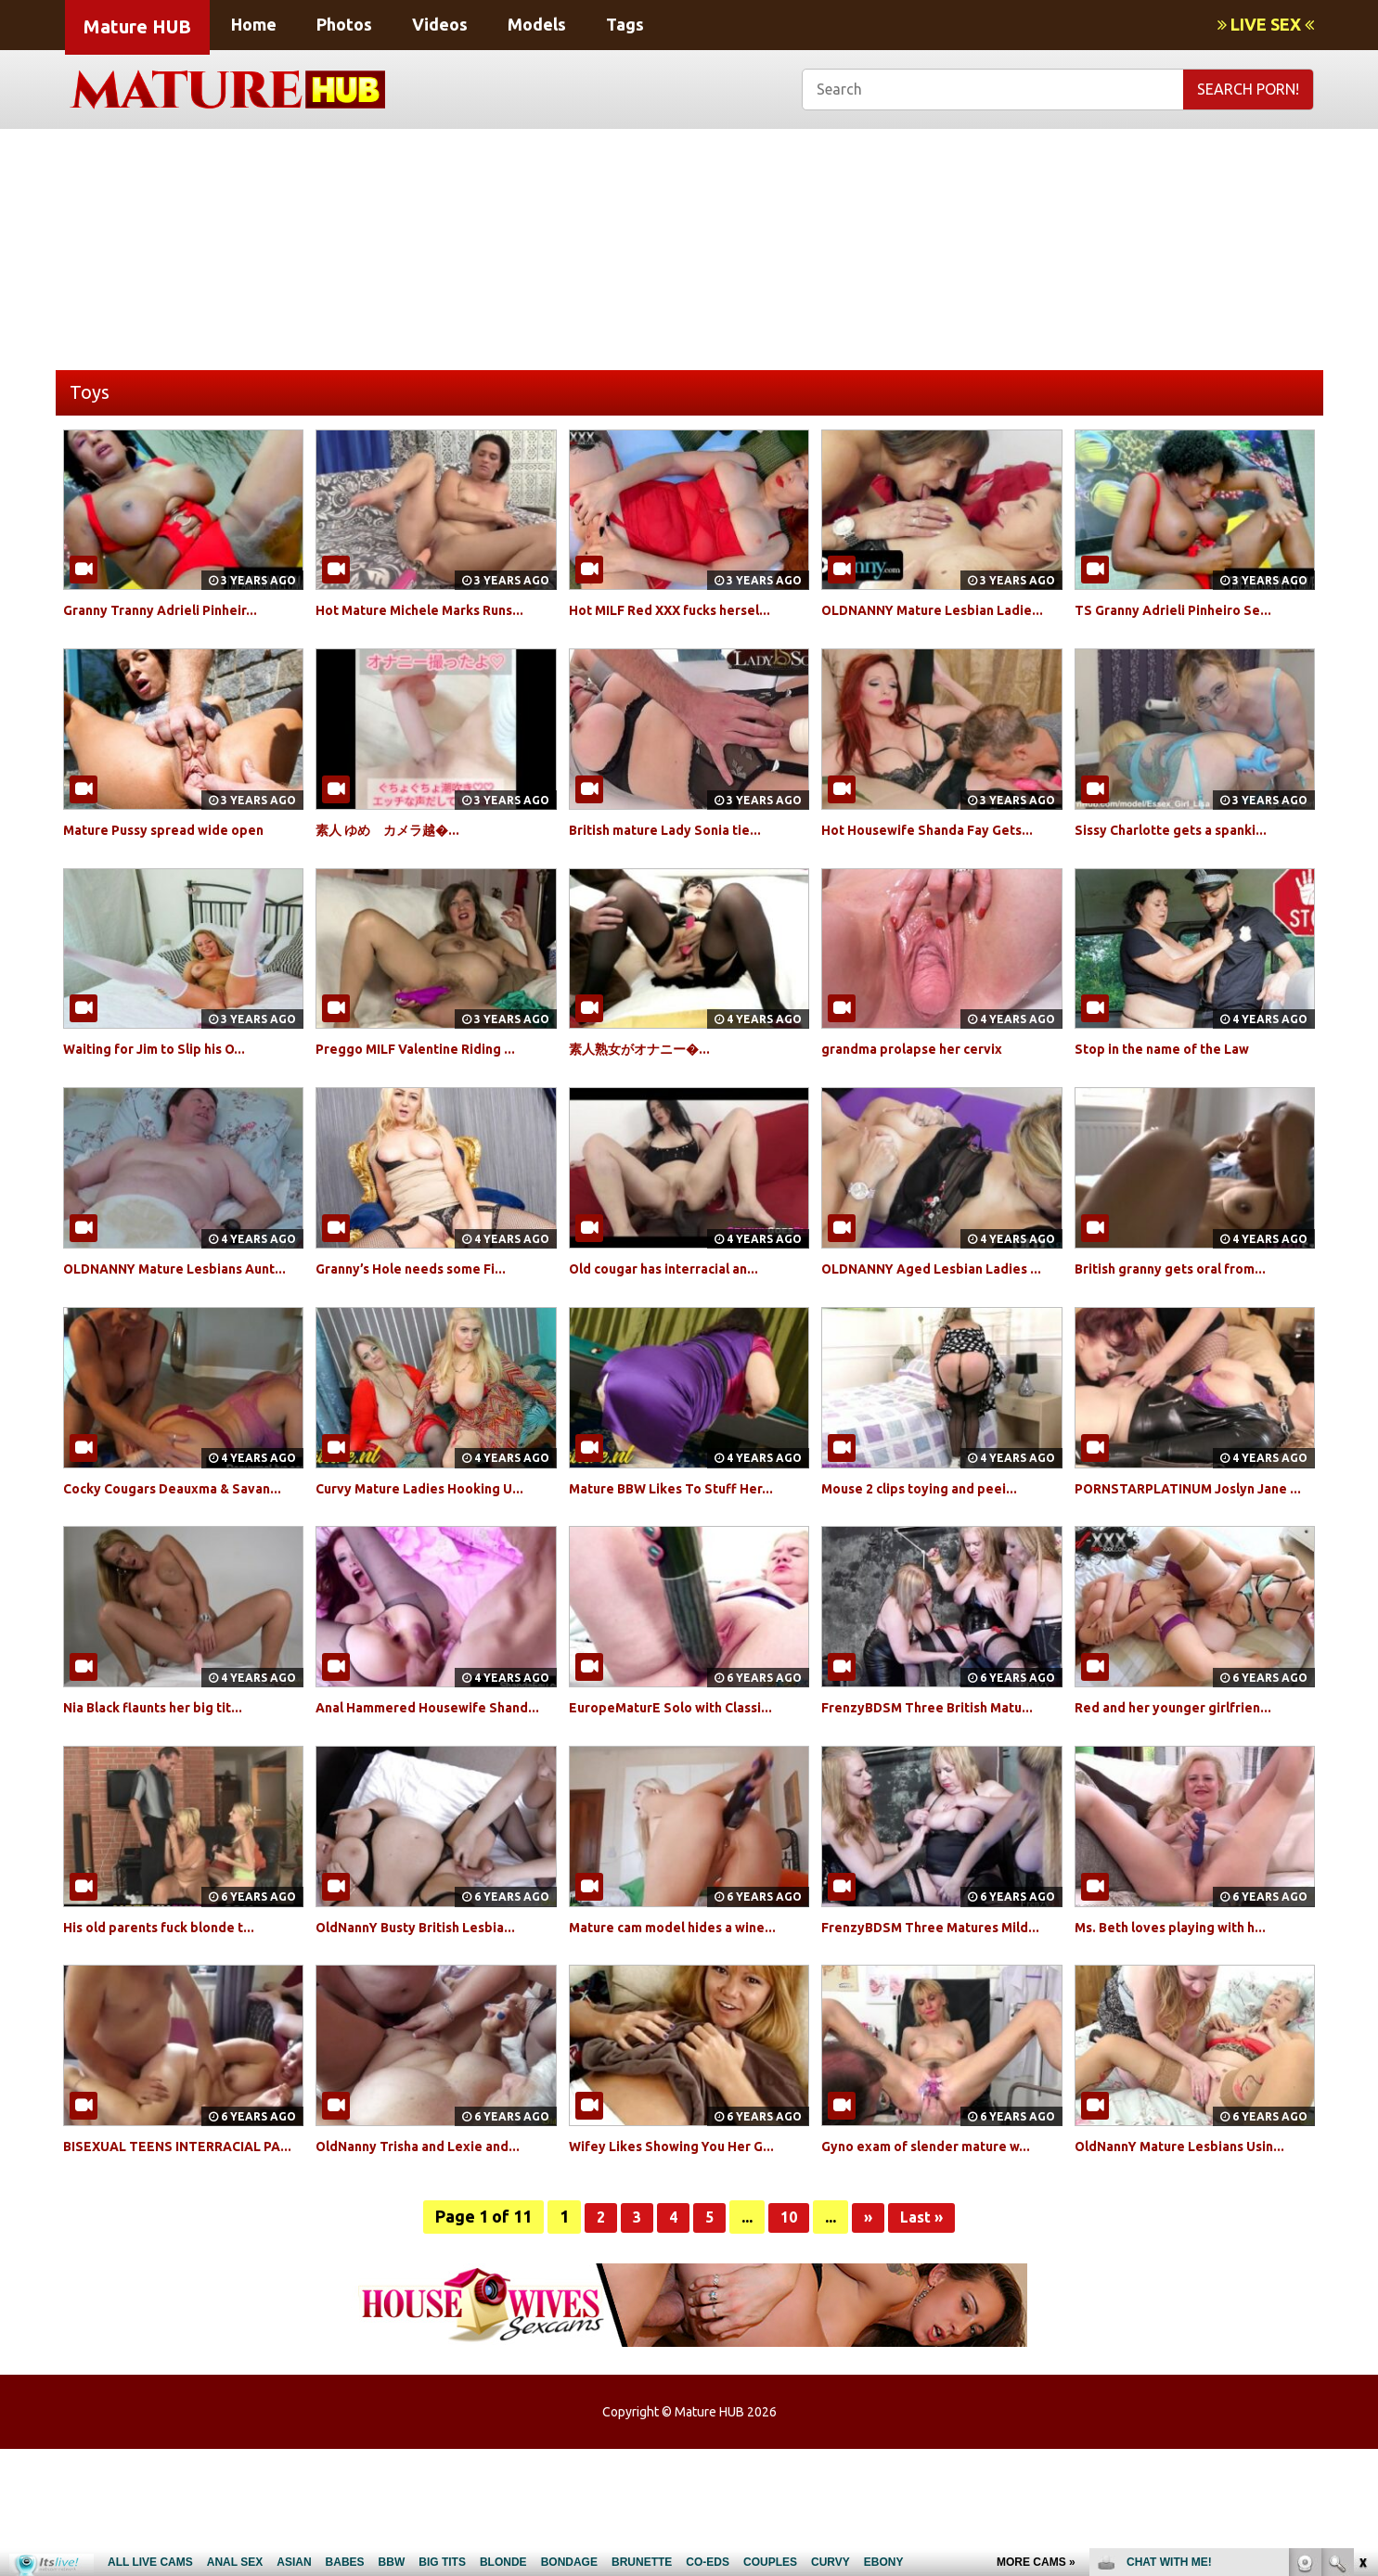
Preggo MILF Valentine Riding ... (430, 1069)
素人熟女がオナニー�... (648, 1069)
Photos (344, 24)
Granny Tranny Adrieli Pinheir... (174, 609)
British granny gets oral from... (1184, 1289)
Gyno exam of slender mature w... (941, 2251)
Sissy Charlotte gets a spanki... (1184, 850)
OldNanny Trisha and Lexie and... (432, 2251)
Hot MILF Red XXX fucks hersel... (686, 609)
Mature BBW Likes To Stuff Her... (685, 1529)
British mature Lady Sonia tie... (679, 850)
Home (254, 24)
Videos (440, 24)
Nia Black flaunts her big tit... (167, 1770)
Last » (925, 2343)
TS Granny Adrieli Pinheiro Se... (1187, 609)
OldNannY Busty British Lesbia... (430, 2011)
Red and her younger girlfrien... (1187, 1770)
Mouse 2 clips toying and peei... (933, 1529)
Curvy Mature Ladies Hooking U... (434, 1529)
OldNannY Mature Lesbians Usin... (1195, 2251)
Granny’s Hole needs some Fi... (424, 1289)
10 (787, 2343)
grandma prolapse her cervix (924, 1069)
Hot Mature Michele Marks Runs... (435, 609)
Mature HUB (137, 26)
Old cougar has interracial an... (678, 1289)
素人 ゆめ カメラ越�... (397, 850)
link (1361, 2286)
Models (537, 24)
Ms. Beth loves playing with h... (1184, 2011)
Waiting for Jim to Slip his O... (169, 1069)
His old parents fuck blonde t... (172, 2011)
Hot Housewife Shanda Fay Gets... (941, 850)
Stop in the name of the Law (1175, 1069)
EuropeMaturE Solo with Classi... (686, 1770)
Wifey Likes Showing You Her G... (686, 2251)
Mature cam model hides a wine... (688, 2011)
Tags (625, 24)
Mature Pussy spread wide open (178, 850)
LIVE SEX (1265, 24)
